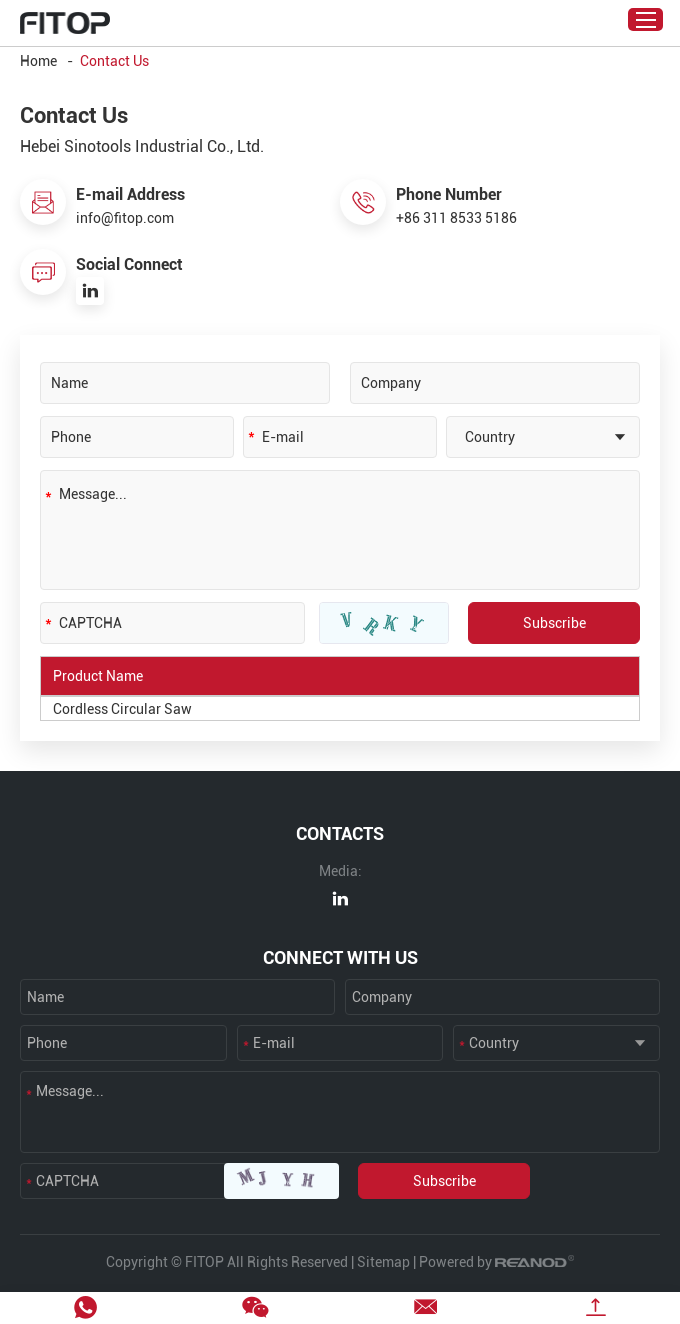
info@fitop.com (125, 218)
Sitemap (383, 1262)
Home (38, 61)
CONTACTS (340, 833)
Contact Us (114, 61)
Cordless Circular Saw (122, 709)
